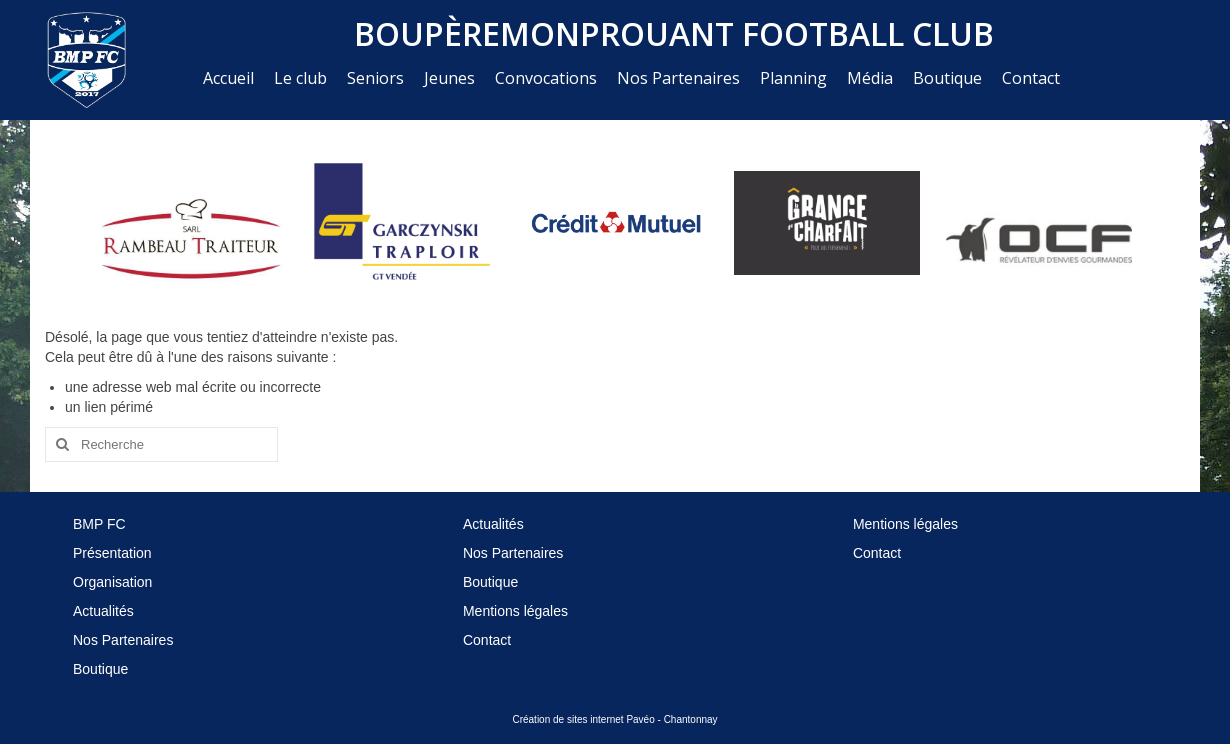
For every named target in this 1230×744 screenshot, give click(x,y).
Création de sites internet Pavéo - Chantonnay (614, 719)
